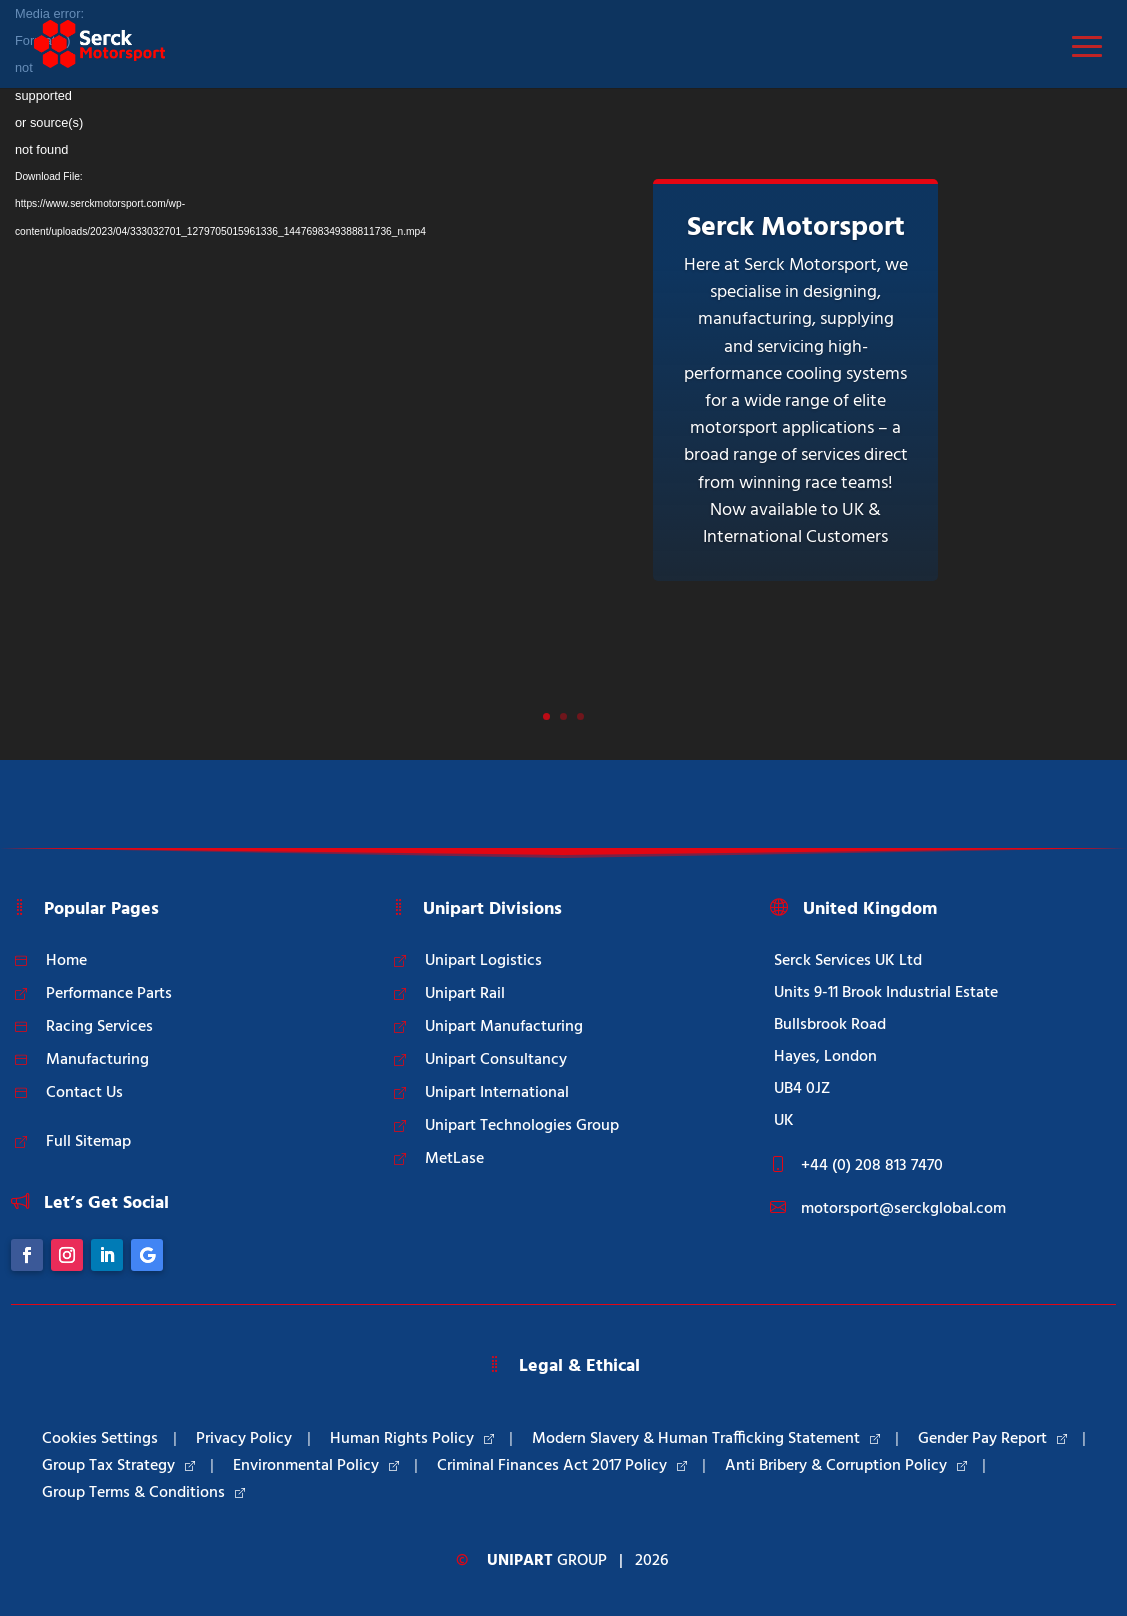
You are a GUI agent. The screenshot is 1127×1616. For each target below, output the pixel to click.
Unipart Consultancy (496, 1060)
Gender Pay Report (992, 1439)
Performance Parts (109, 994)
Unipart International (497, 1093)
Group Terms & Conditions (143, 1493)
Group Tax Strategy (118, 1466)
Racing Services (99, 1027)
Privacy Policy (244, 1439)
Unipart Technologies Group (522, 1126)
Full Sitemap (88, 1142)
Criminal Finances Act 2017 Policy (562, 1466)
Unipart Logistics (483, 961)
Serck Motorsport (796, 227)
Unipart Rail (465, 994)
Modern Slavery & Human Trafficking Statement (706, 1439)
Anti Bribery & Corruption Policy (846, 1466)
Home (66, 961)
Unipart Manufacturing (504, 1027)
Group (547, 1561)
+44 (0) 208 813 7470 (872, 1166)
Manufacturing (97, 1060)
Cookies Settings (100, 1439)
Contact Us (84, 1093)
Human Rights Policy (412, 1439)
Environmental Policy (316, 1466)
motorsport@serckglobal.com (903, 1209)
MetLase (454, 1159)
